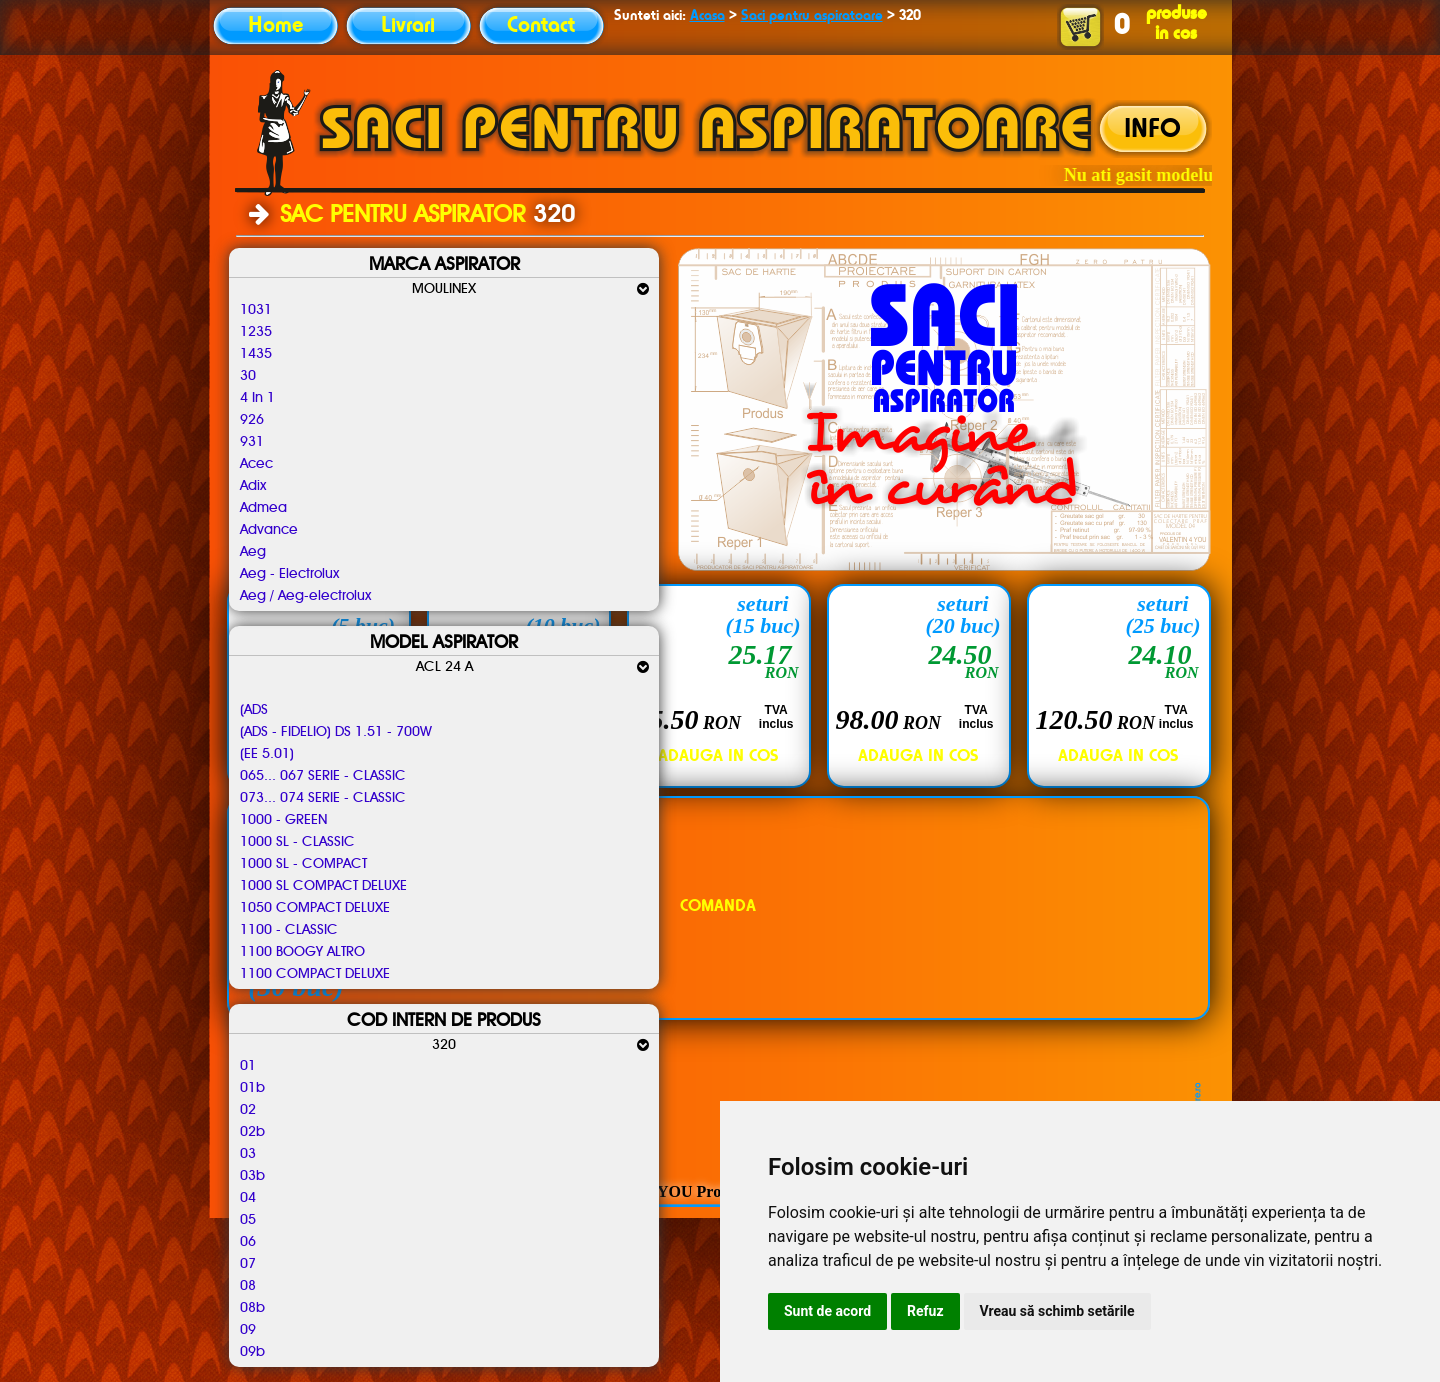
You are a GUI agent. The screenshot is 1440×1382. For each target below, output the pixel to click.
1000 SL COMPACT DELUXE (323, 886)
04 (248, 1198)
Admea (263, 508)
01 (248, 1066)
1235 (256, 332)
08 (248, 1286)
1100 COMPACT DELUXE (315, 974)
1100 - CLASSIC (289, 930)
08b (252, 1308)
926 (252, 420)
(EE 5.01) (267, 754)
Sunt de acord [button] (827, 1311)
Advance (269, 530)
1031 (256, 310)
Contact (541, 26)
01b (252, 1088)
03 (248, 1154)
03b (252, 1176)
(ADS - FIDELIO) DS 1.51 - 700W (336, 732)
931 (252, 442)
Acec (256, 464)
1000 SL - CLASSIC (297, 842)
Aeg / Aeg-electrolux (305, 596)
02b (252, 1132)
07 (248, 1264)
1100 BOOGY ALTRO (302, 952)
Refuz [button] (925, 1311)
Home (275, 26)
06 (248, 1242)
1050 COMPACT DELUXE (315, 908)
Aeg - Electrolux (289, 574)
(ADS (254, 710)
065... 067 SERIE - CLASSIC (323, 776)
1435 (256, 354)
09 (248, 1330)
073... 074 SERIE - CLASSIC (323, 798)
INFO (1152, 130)
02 (248, 1110)
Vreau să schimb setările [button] (1057, 1311)
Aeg (253, 552)
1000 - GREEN (283, 820)
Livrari (408, 26)
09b (252, 1352)
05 (248, 1220)
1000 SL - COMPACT (303, 864)
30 (248, 376)
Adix (253, 486)
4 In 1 (257, 398)
